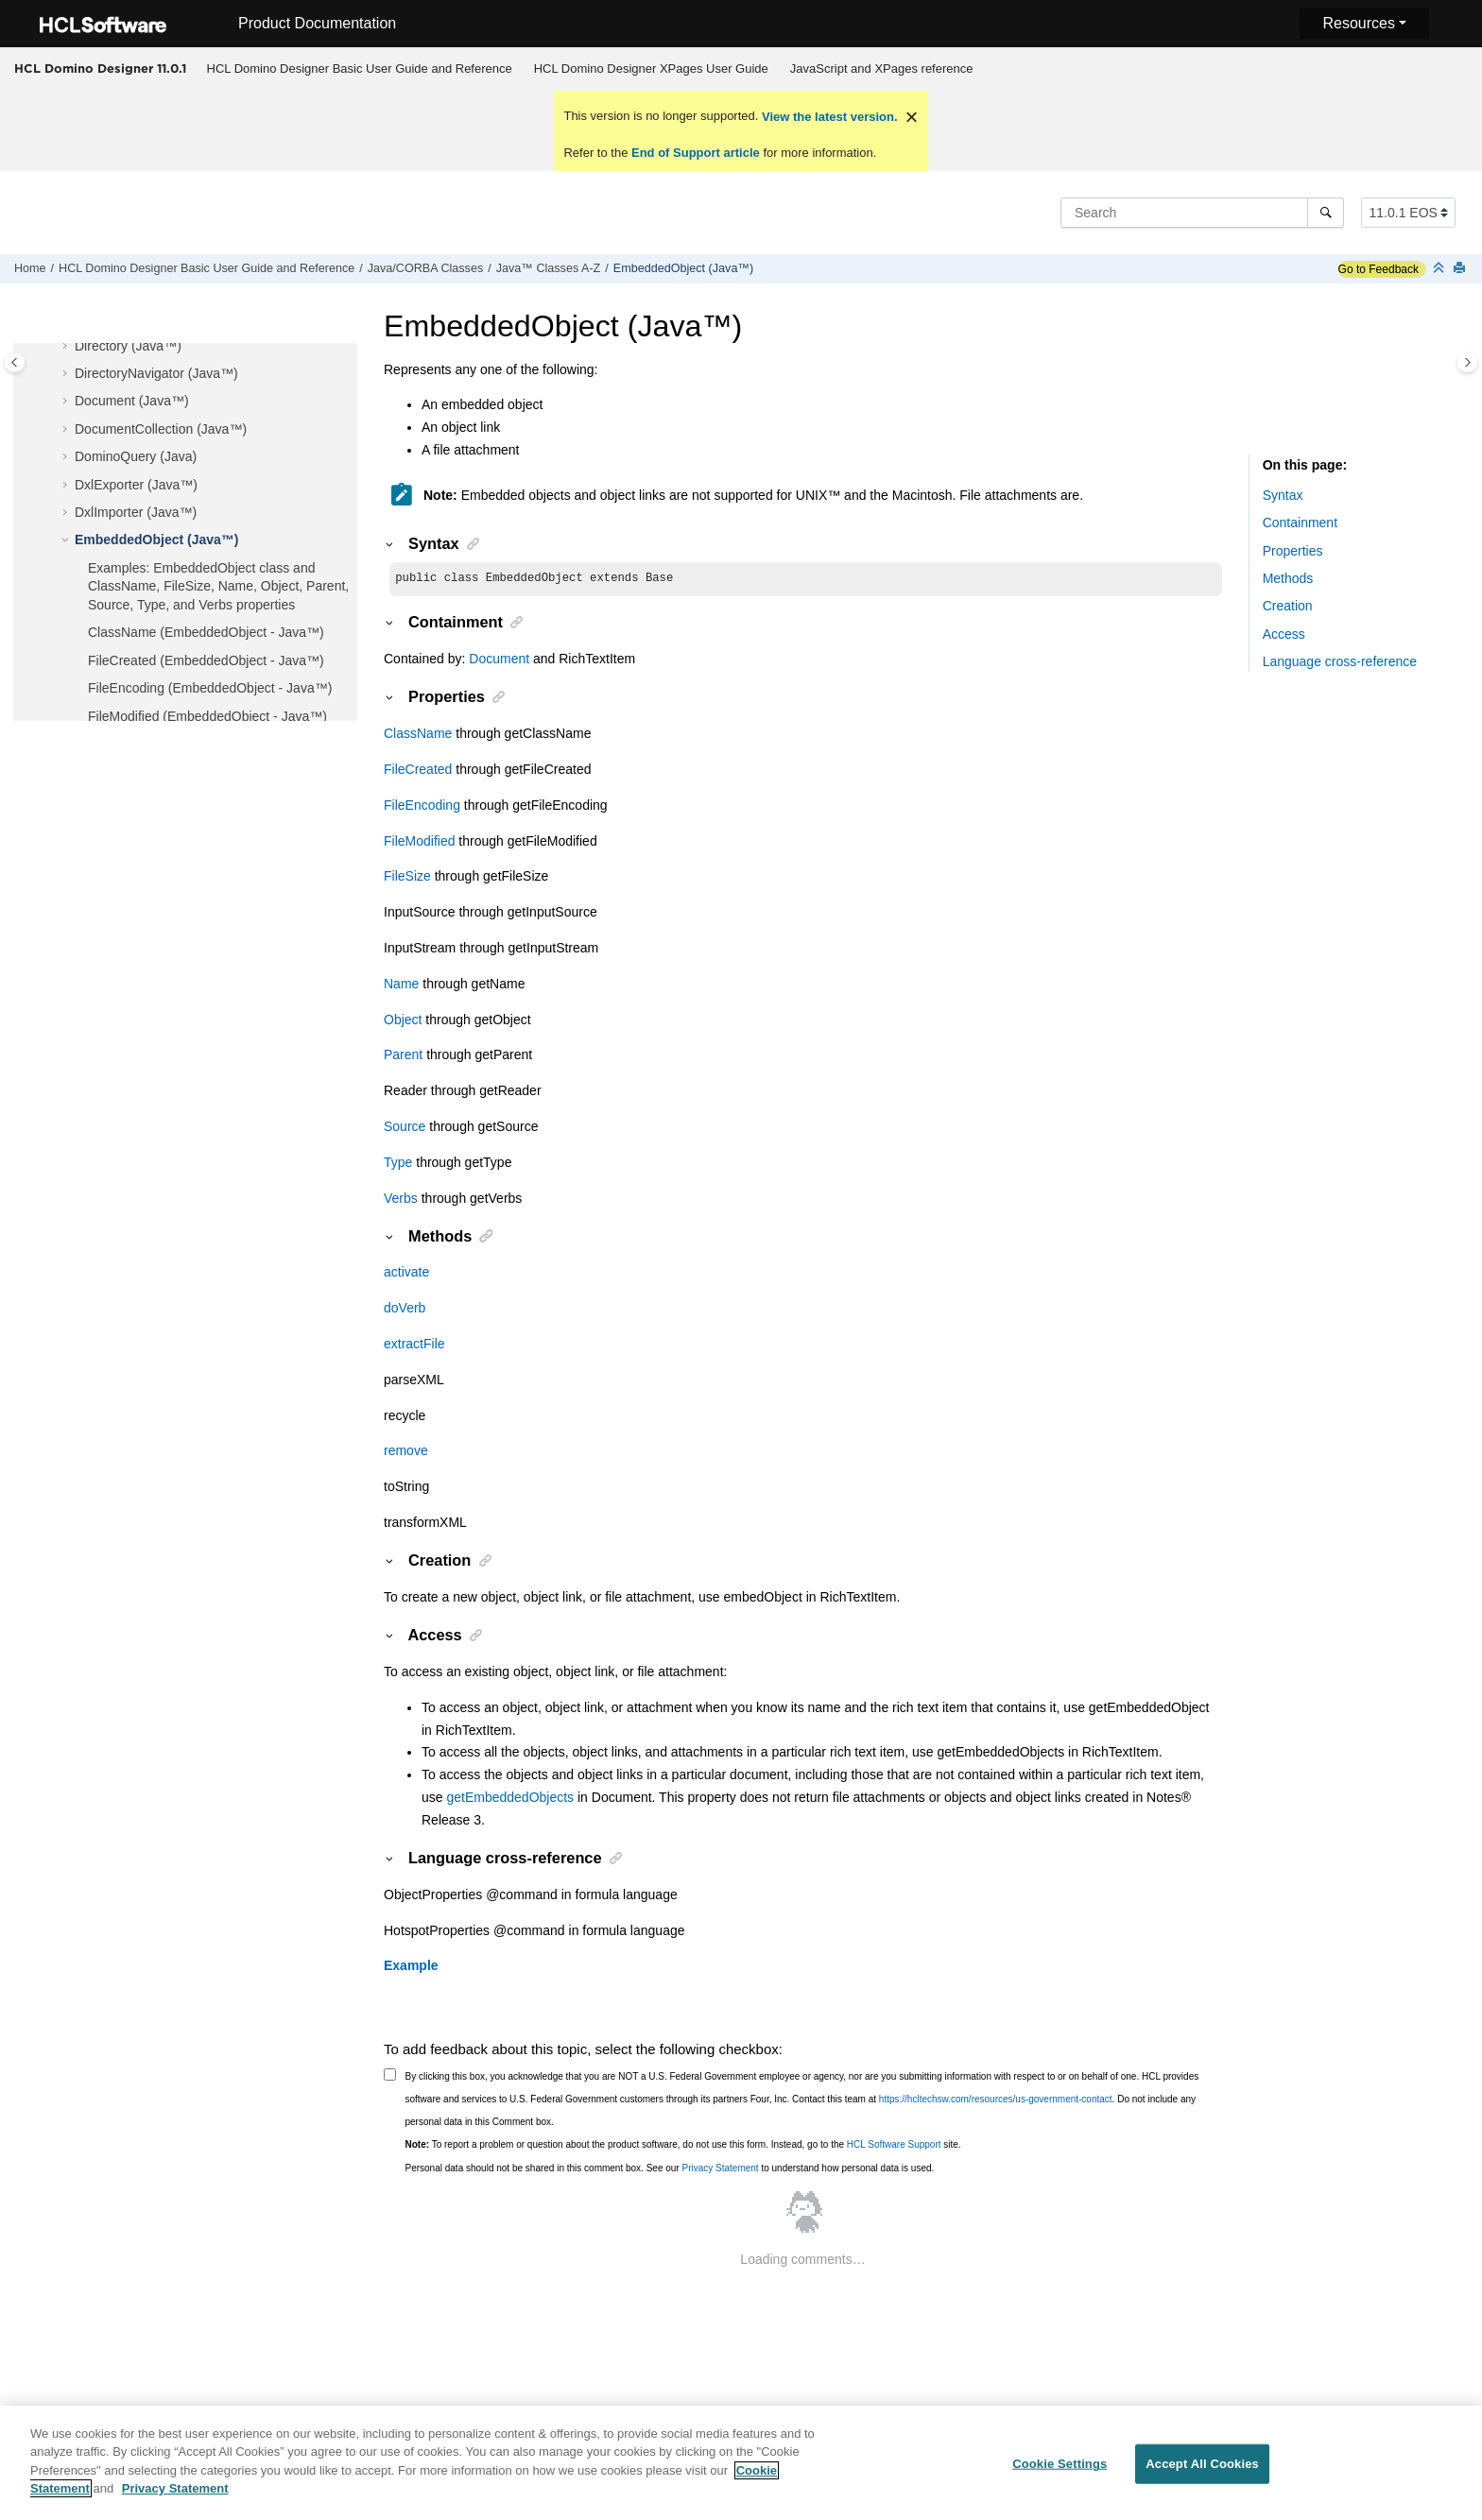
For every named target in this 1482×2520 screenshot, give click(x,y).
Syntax (1283, 495)
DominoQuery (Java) (136, 456)
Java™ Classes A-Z (548, 268)
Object (403, 1021)
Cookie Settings (1059, 2475)
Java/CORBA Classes (425, 268)
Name (401, 985)
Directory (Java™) (128, 345)
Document (499, 660)
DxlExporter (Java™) (136, 484)
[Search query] (1202, 212)
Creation (1288, 605)
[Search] (1325, 212)
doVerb (404, 1309)
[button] (67, 346)
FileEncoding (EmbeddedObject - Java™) (210, 687)
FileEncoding (422, 806)
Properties (1293, 550)
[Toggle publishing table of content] (15, 362)
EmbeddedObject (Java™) (683, 268)
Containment (1300, 522)
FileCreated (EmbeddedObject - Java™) (206, 660)
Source (404, 1128)
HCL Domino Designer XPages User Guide (651, 68)
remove (406, 1452)
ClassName (418, 735)
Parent (403, 1056)
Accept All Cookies (1202, 2475)
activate (406, 1273)
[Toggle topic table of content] (1467, 362)
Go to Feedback (1378, 269)
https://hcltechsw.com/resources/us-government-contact (995, 2101)
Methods (1288, 578)
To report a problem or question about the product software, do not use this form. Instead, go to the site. (683, 2146)
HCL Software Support (894, 2146)
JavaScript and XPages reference (882, 68)
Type (398, 1164)
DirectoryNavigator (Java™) (156, 373)
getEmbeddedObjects (510, 1799)
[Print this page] (1461, 269)
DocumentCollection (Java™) (161, 429)
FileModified (419, 842)
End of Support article (695, 153)
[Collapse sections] (1440, 269)
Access (1284, 634)
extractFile (414, 1345)
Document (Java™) (132, 400)
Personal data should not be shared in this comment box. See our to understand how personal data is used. (670, 2170)
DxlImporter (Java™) (136, 512)
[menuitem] (359, 69)
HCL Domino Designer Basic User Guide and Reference (359, 68)
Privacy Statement (719, 2170)
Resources (1358, 23)
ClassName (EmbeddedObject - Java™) (206, 632)
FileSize (407, 877)
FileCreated (418, 771)
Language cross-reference (1340, 661)
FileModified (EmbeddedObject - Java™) (207, 716)
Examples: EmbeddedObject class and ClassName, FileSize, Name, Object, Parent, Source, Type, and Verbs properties (218, 586)
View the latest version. (827, 117)
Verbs (401, 1200)
